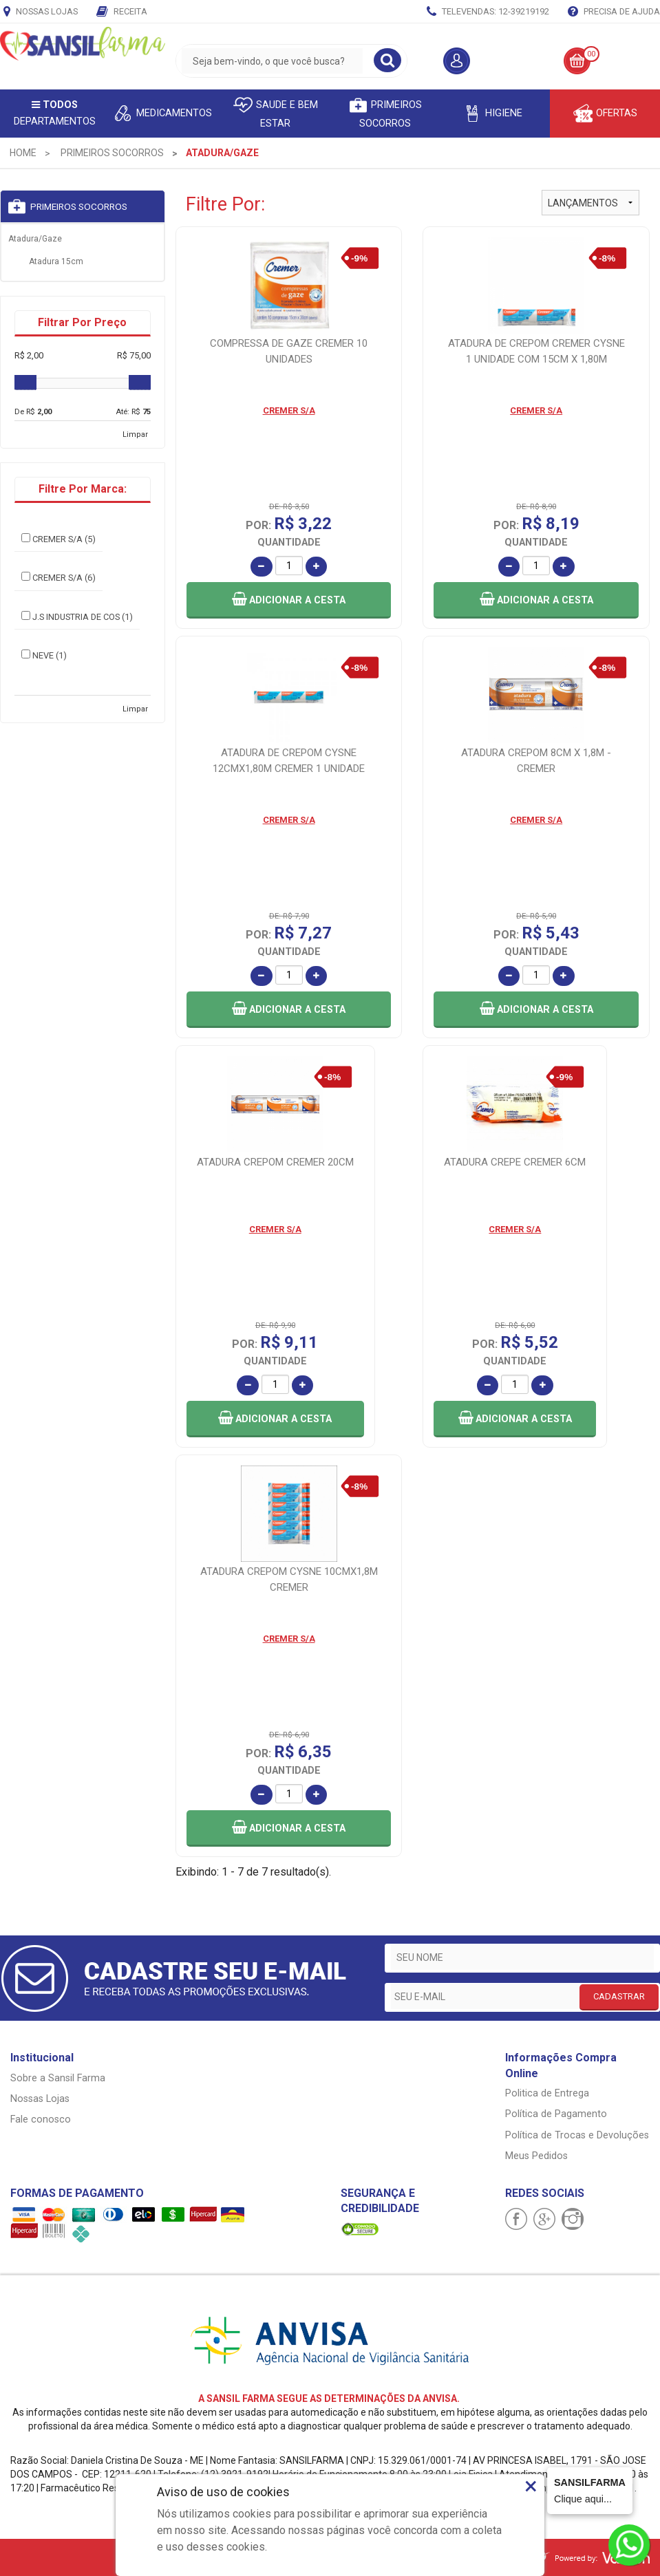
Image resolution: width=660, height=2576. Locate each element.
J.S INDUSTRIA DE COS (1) (77, 616)
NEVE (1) (44, 655)
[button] (289, 600)
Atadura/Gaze (35, 239)
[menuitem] (23, 153)
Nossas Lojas (40, 12)
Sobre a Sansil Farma (57, 2078)
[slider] (25, 382)
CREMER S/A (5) (58, 538)
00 (591, 54)
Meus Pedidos (536, 2156)
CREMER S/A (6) (58, 577)
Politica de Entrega (547, 2093)
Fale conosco (40, 2119)
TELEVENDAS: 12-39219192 (488, 12)
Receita (121, 12)
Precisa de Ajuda (614, 12)
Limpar (135, 434)
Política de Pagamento (556, 2114)
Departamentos (55, 113)
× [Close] (530, 2486)
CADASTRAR (619, 1996)
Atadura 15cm (56, 261)
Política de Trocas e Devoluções (577, 2135)
